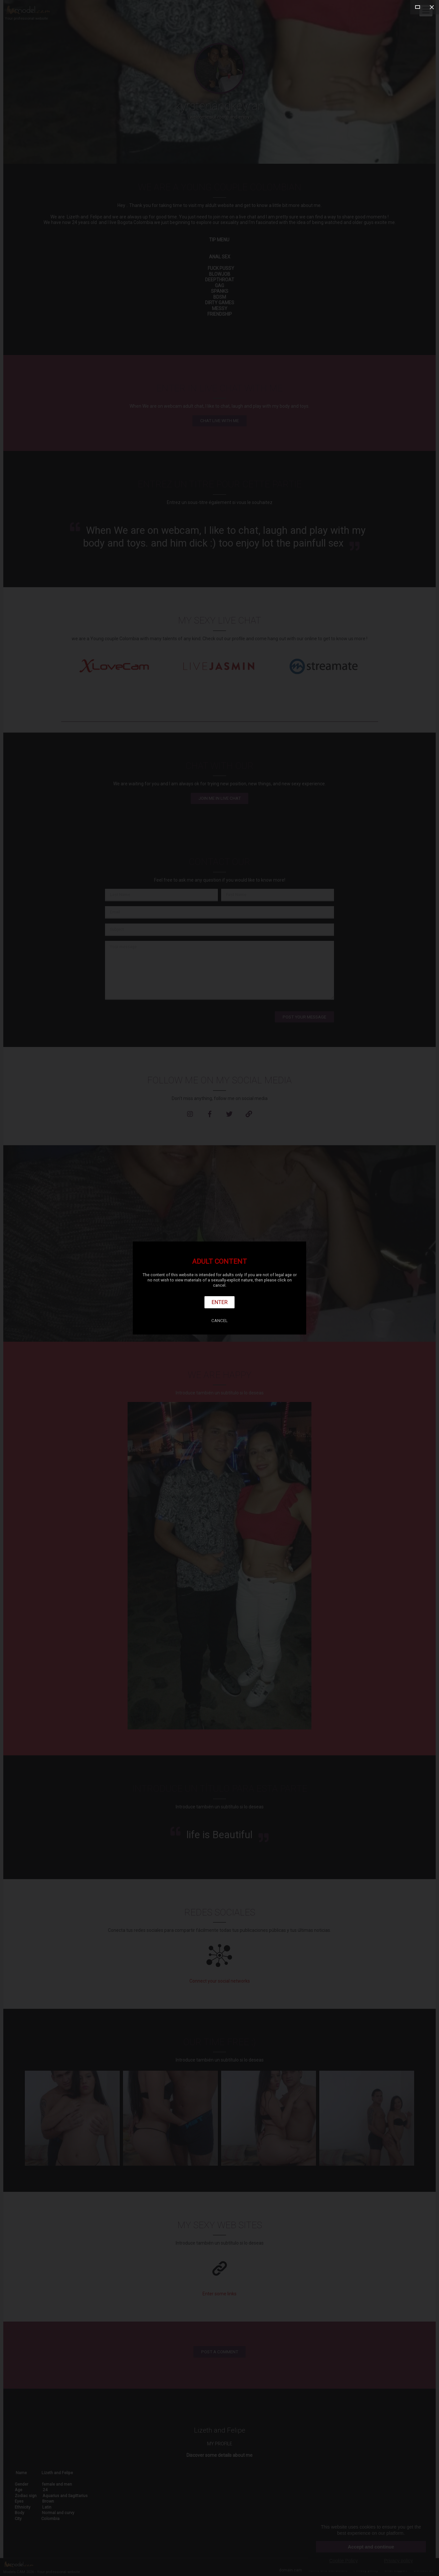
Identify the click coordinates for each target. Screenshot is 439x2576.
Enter (220, 1302)
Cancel (219, 1320)
